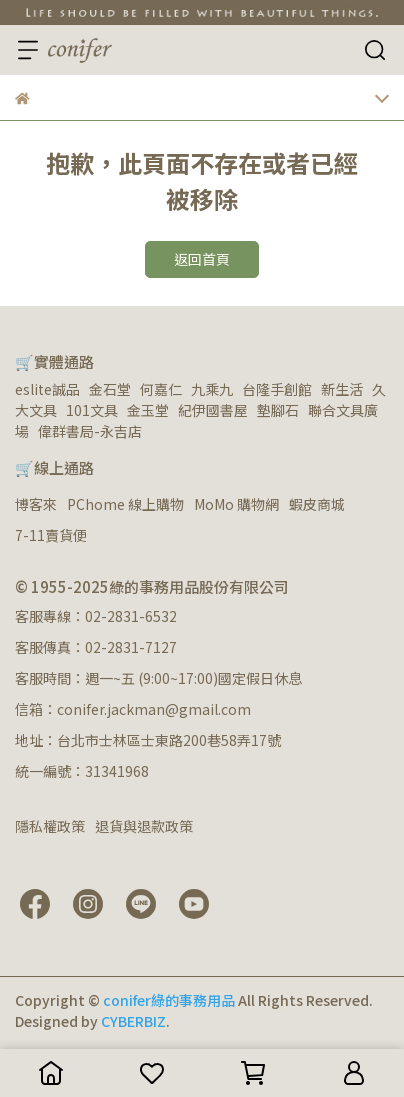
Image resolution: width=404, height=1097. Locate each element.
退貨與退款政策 (144, 826)
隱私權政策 (50, 826)
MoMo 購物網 (236, 504)
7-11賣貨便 (51, 535)
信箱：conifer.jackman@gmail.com (133, 709)
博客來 (36, 504)
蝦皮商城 (317, 504)
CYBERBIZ (133, 1021)
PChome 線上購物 (125, 504)
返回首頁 (202, 259)
